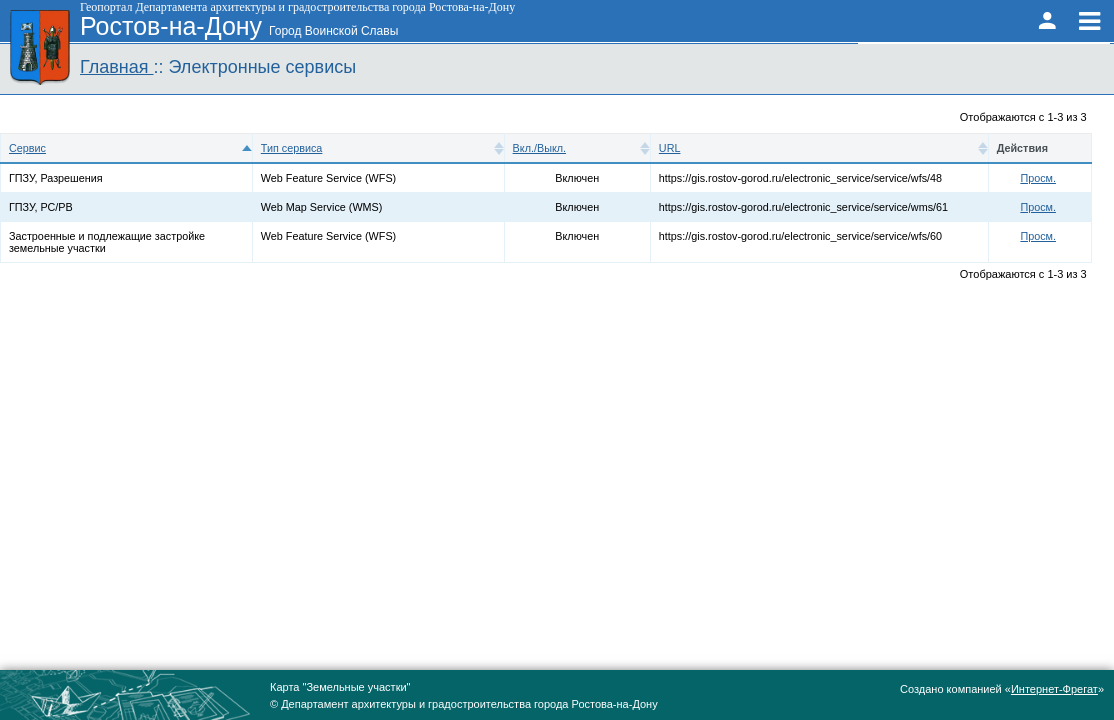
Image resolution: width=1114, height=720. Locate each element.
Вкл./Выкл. (539, 148)
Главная (117, 67)
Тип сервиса (292, 148)
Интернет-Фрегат (1054, 689)
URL (670, 148)
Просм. (1038, 178)
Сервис (27, 148)
